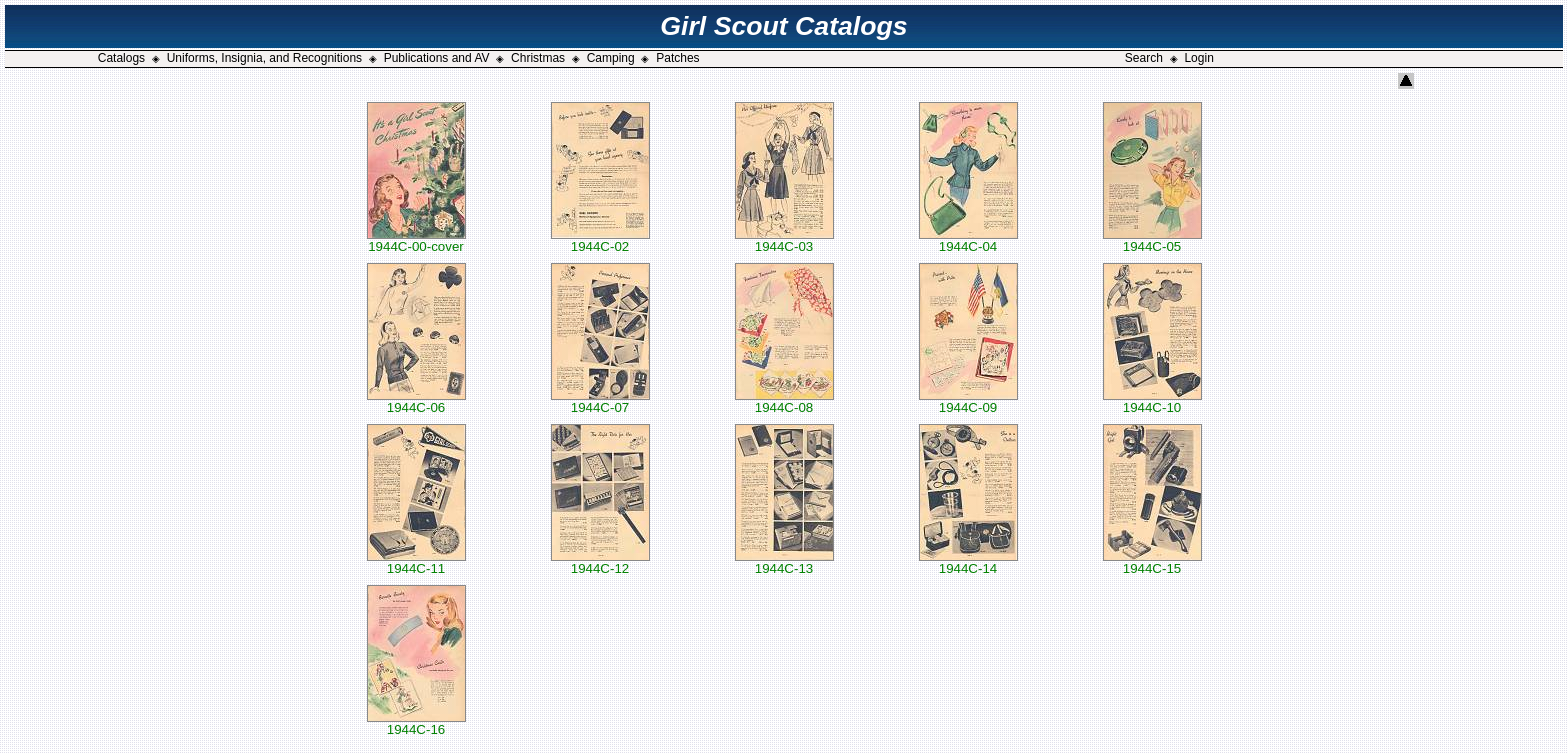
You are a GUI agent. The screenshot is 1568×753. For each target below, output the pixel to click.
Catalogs (121, 58)
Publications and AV (437, 58)
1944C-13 (784, 562)
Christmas (538, 58)
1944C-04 (968, 240)
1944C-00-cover (416, 240)
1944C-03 (784, 240)
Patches (677, 58)
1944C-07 (600, 401)
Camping (611, 58)
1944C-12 (600, 562)
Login (1198, 58)
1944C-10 (1152, 401)
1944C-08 (784, 401)
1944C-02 (600, 240)
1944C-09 (968, 401)
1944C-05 (1152, 240)
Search (1144, 58)
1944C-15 (1152, 562)
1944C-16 (416, 723)
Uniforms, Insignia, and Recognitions (264, 58)
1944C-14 (968, 562)
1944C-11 (416, 562)
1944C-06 (416, 401)
